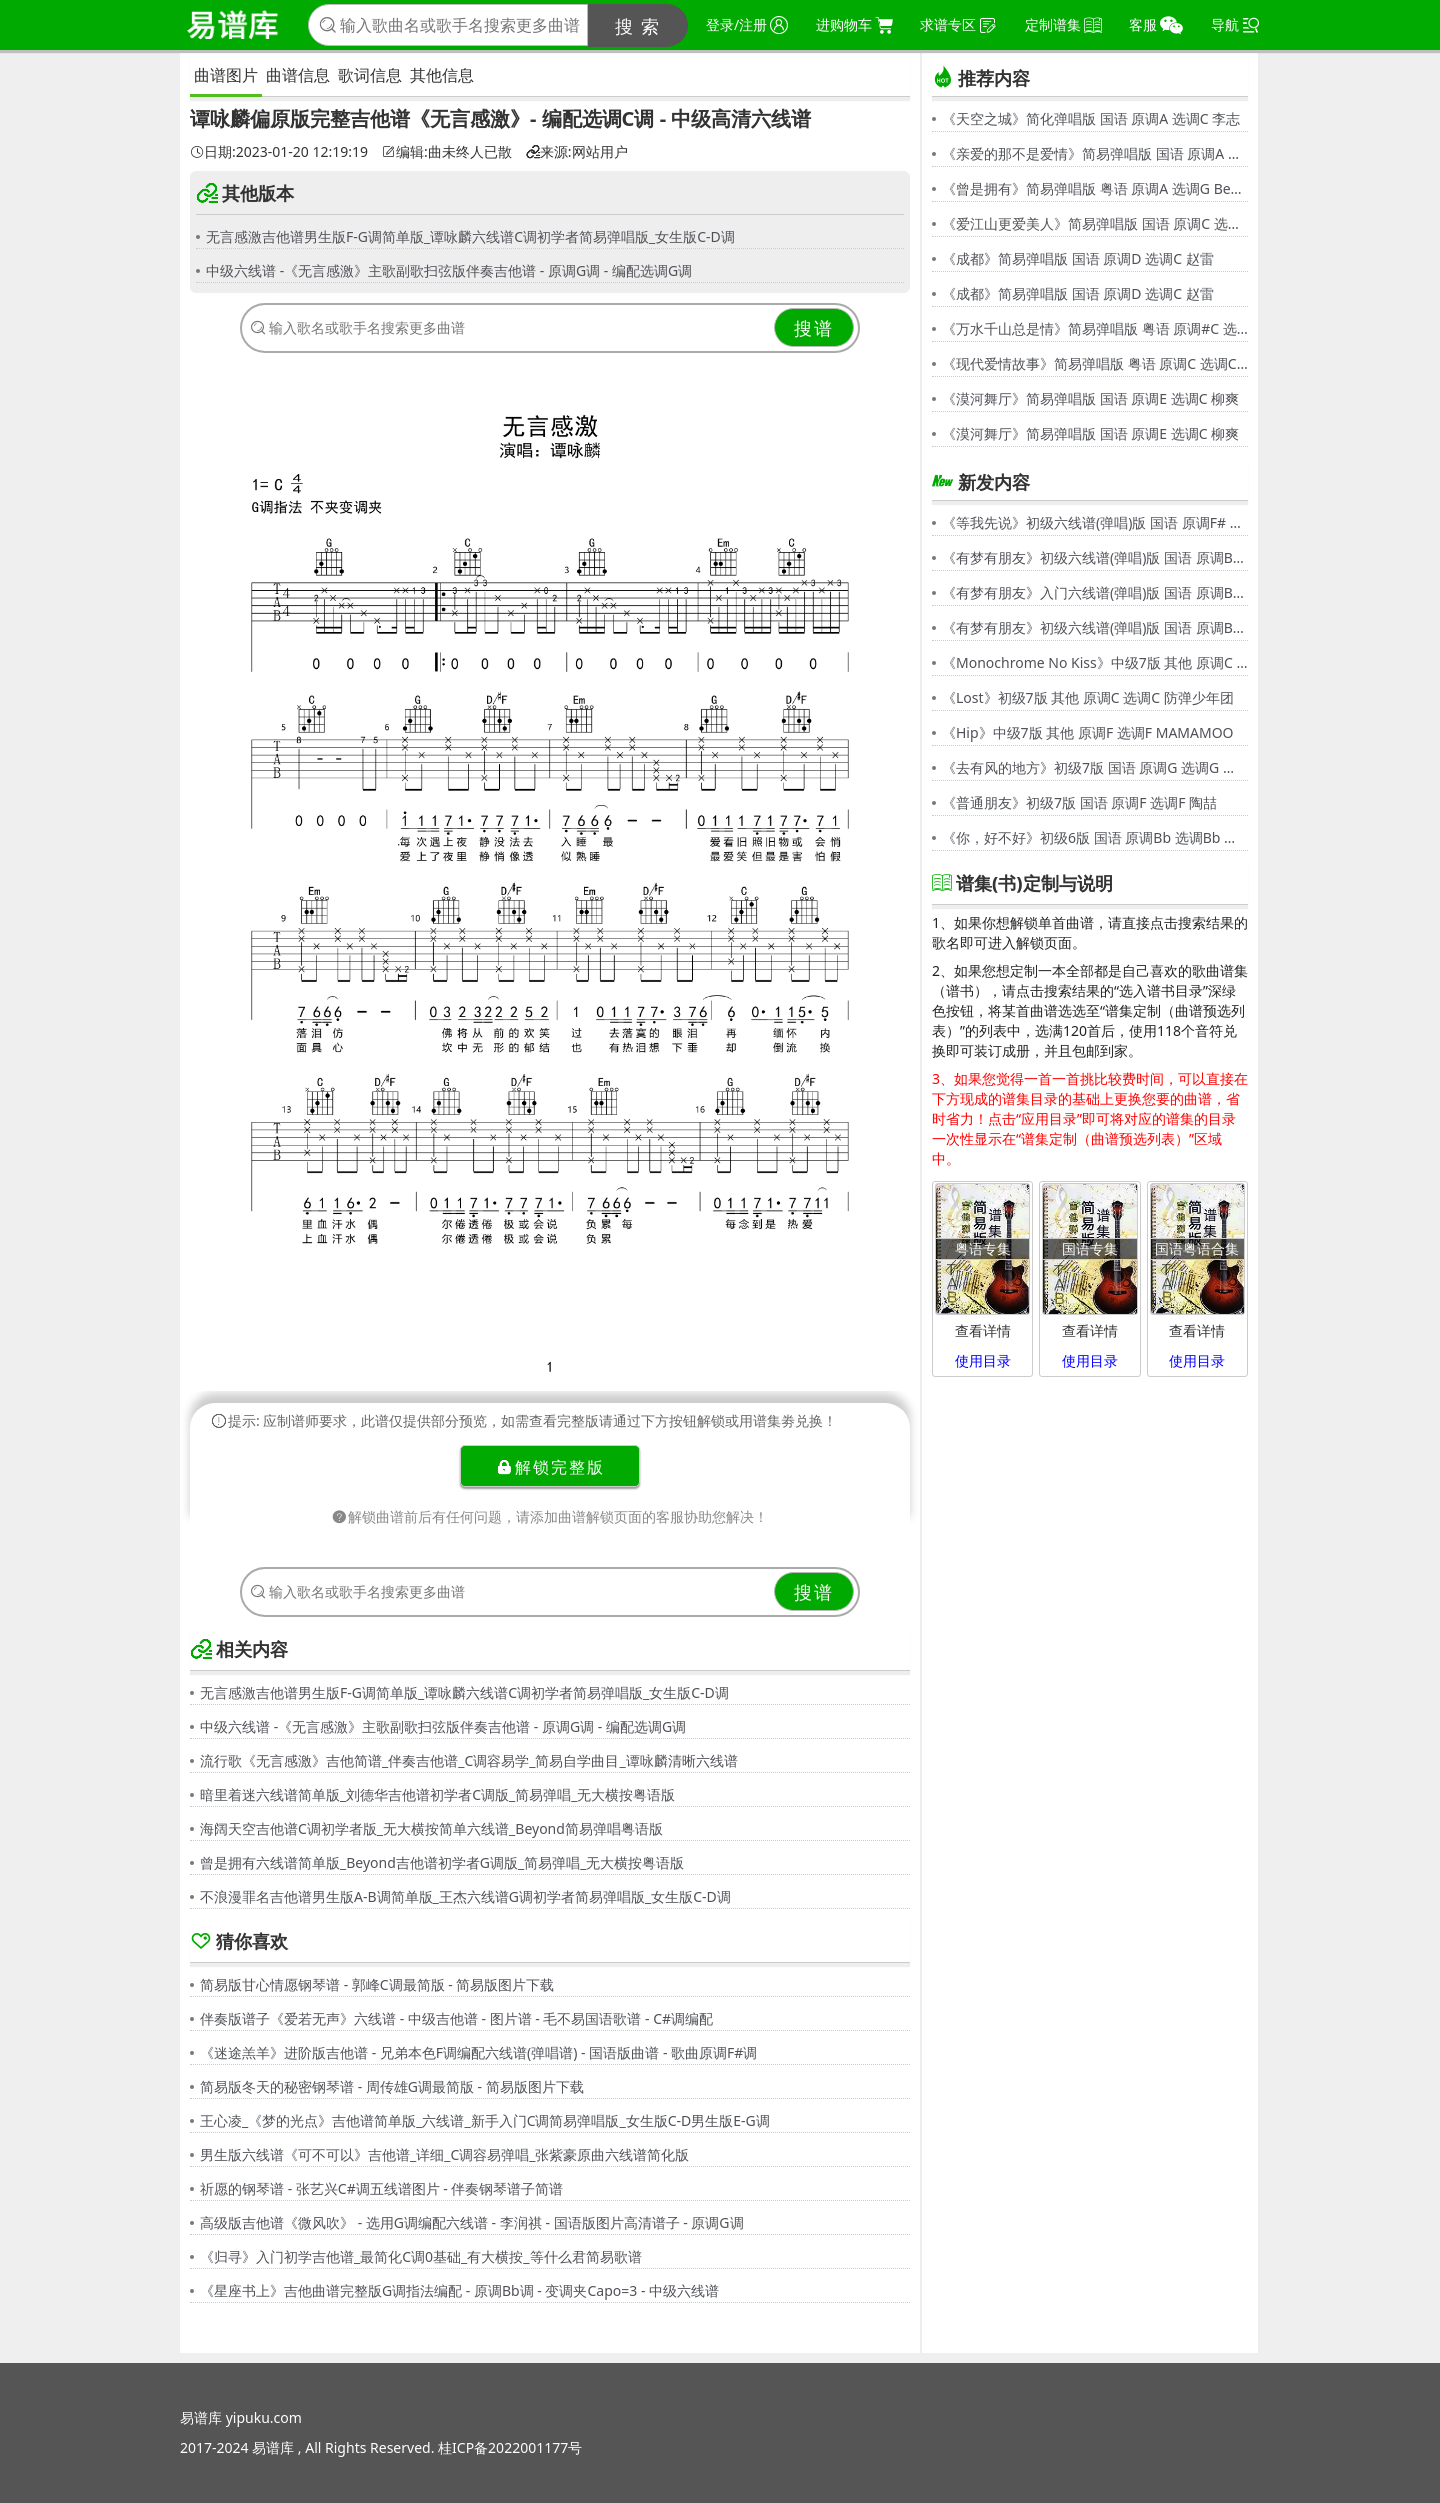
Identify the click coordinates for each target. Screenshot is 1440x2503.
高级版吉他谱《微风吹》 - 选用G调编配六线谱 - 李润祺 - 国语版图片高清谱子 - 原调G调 (472, 2222)
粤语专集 (983, 1248)
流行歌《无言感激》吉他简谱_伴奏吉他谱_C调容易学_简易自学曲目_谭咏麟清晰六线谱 (469, 1760)
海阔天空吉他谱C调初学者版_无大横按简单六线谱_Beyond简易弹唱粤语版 (431, 1828)
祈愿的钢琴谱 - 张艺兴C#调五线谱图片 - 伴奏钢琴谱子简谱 (381, 2188)
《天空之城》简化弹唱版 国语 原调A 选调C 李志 (1091, 118)
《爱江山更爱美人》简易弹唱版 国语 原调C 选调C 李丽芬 (1095, 223)
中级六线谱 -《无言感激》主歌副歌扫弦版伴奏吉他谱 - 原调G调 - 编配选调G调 (449, 270)
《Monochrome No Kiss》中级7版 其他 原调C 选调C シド (1095, 662)
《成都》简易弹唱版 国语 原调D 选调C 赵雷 (1078, 258)
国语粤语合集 (1197, 1248)
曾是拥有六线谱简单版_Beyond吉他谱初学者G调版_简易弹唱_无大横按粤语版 (442, 1862)
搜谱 (814, 328)
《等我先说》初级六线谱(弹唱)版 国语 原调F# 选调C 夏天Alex (1095, 522)
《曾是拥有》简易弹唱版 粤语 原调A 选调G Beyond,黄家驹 (1095, 188)
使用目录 (983, 1360)
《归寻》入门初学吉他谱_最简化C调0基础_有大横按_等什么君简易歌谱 (421, 2256)
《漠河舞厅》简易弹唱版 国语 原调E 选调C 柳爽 (1090, 398)
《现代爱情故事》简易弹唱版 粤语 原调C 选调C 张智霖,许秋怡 (1095, 363)
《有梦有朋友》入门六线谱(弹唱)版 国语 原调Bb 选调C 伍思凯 (1095, 592)
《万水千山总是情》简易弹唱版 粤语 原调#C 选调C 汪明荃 (1095, 328)
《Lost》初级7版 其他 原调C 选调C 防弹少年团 (1088, 697)
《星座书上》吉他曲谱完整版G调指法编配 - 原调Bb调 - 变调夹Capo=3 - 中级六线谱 (459, 2290)
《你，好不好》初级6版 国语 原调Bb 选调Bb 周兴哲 (1095, 837)
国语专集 (1090, 1248)
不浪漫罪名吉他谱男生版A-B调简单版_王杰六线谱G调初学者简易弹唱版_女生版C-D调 (465, 1896)
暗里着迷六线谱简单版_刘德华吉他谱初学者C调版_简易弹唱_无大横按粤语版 (438, 1794)
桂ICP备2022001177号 (510, 2447)
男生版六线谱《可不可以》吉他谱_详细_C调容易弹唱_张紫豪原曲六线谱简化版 (445, 2154)
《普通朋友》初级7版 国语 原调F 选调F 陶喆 (1079, 802)
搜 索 (638, 26)
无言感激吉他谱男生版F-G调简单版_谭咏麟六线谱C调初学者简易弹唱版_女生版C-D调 (470, 236)
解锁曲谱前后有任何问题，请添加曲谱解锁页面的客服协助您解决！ (550, 1516)
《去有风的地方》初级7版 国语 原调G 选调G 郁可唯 (1095, 767)
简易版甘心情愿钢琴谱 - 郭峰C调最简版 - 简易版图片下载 (377, 1984)
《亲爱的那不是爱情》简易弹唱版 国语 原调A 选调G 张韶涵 (1095, 153)
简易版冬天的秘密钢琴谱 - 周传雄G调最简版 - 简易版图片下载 (392, 2086)
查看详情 (983, 1330)
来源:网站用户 (577, 152)
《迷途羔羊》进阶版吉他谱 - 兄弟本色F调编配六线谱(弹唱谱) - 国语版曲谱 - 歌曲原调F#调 (478, 2052)
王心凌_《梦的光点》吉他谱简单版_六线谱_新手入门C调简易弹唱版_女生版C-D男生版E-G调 (485, 2120)
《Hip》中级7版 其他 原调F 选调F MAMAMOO (1088, 732)
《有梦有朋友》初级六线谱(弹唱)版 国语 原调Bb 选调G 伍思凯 (1095, 557)
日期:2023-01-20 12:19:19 (279, 152)
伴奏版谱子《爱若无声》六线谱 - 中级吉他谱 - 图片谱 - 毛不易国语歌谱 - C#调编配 (456, 2018)
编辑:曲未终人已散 (447, 152)
